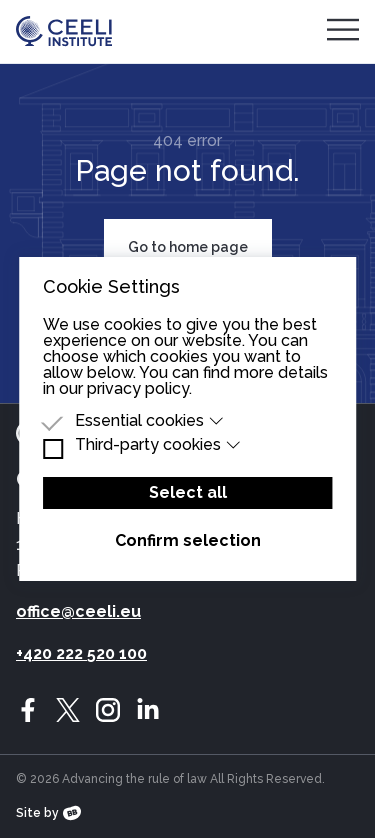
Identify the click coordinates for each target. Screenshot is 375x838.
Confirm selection (188, 540)
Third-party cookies (158, 445)
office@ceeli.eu (78, 611)
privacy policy (138, 388)
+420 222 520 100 (81, 653)
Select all (188, 492)
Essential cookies (150, 421)
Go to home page (188, 247)
